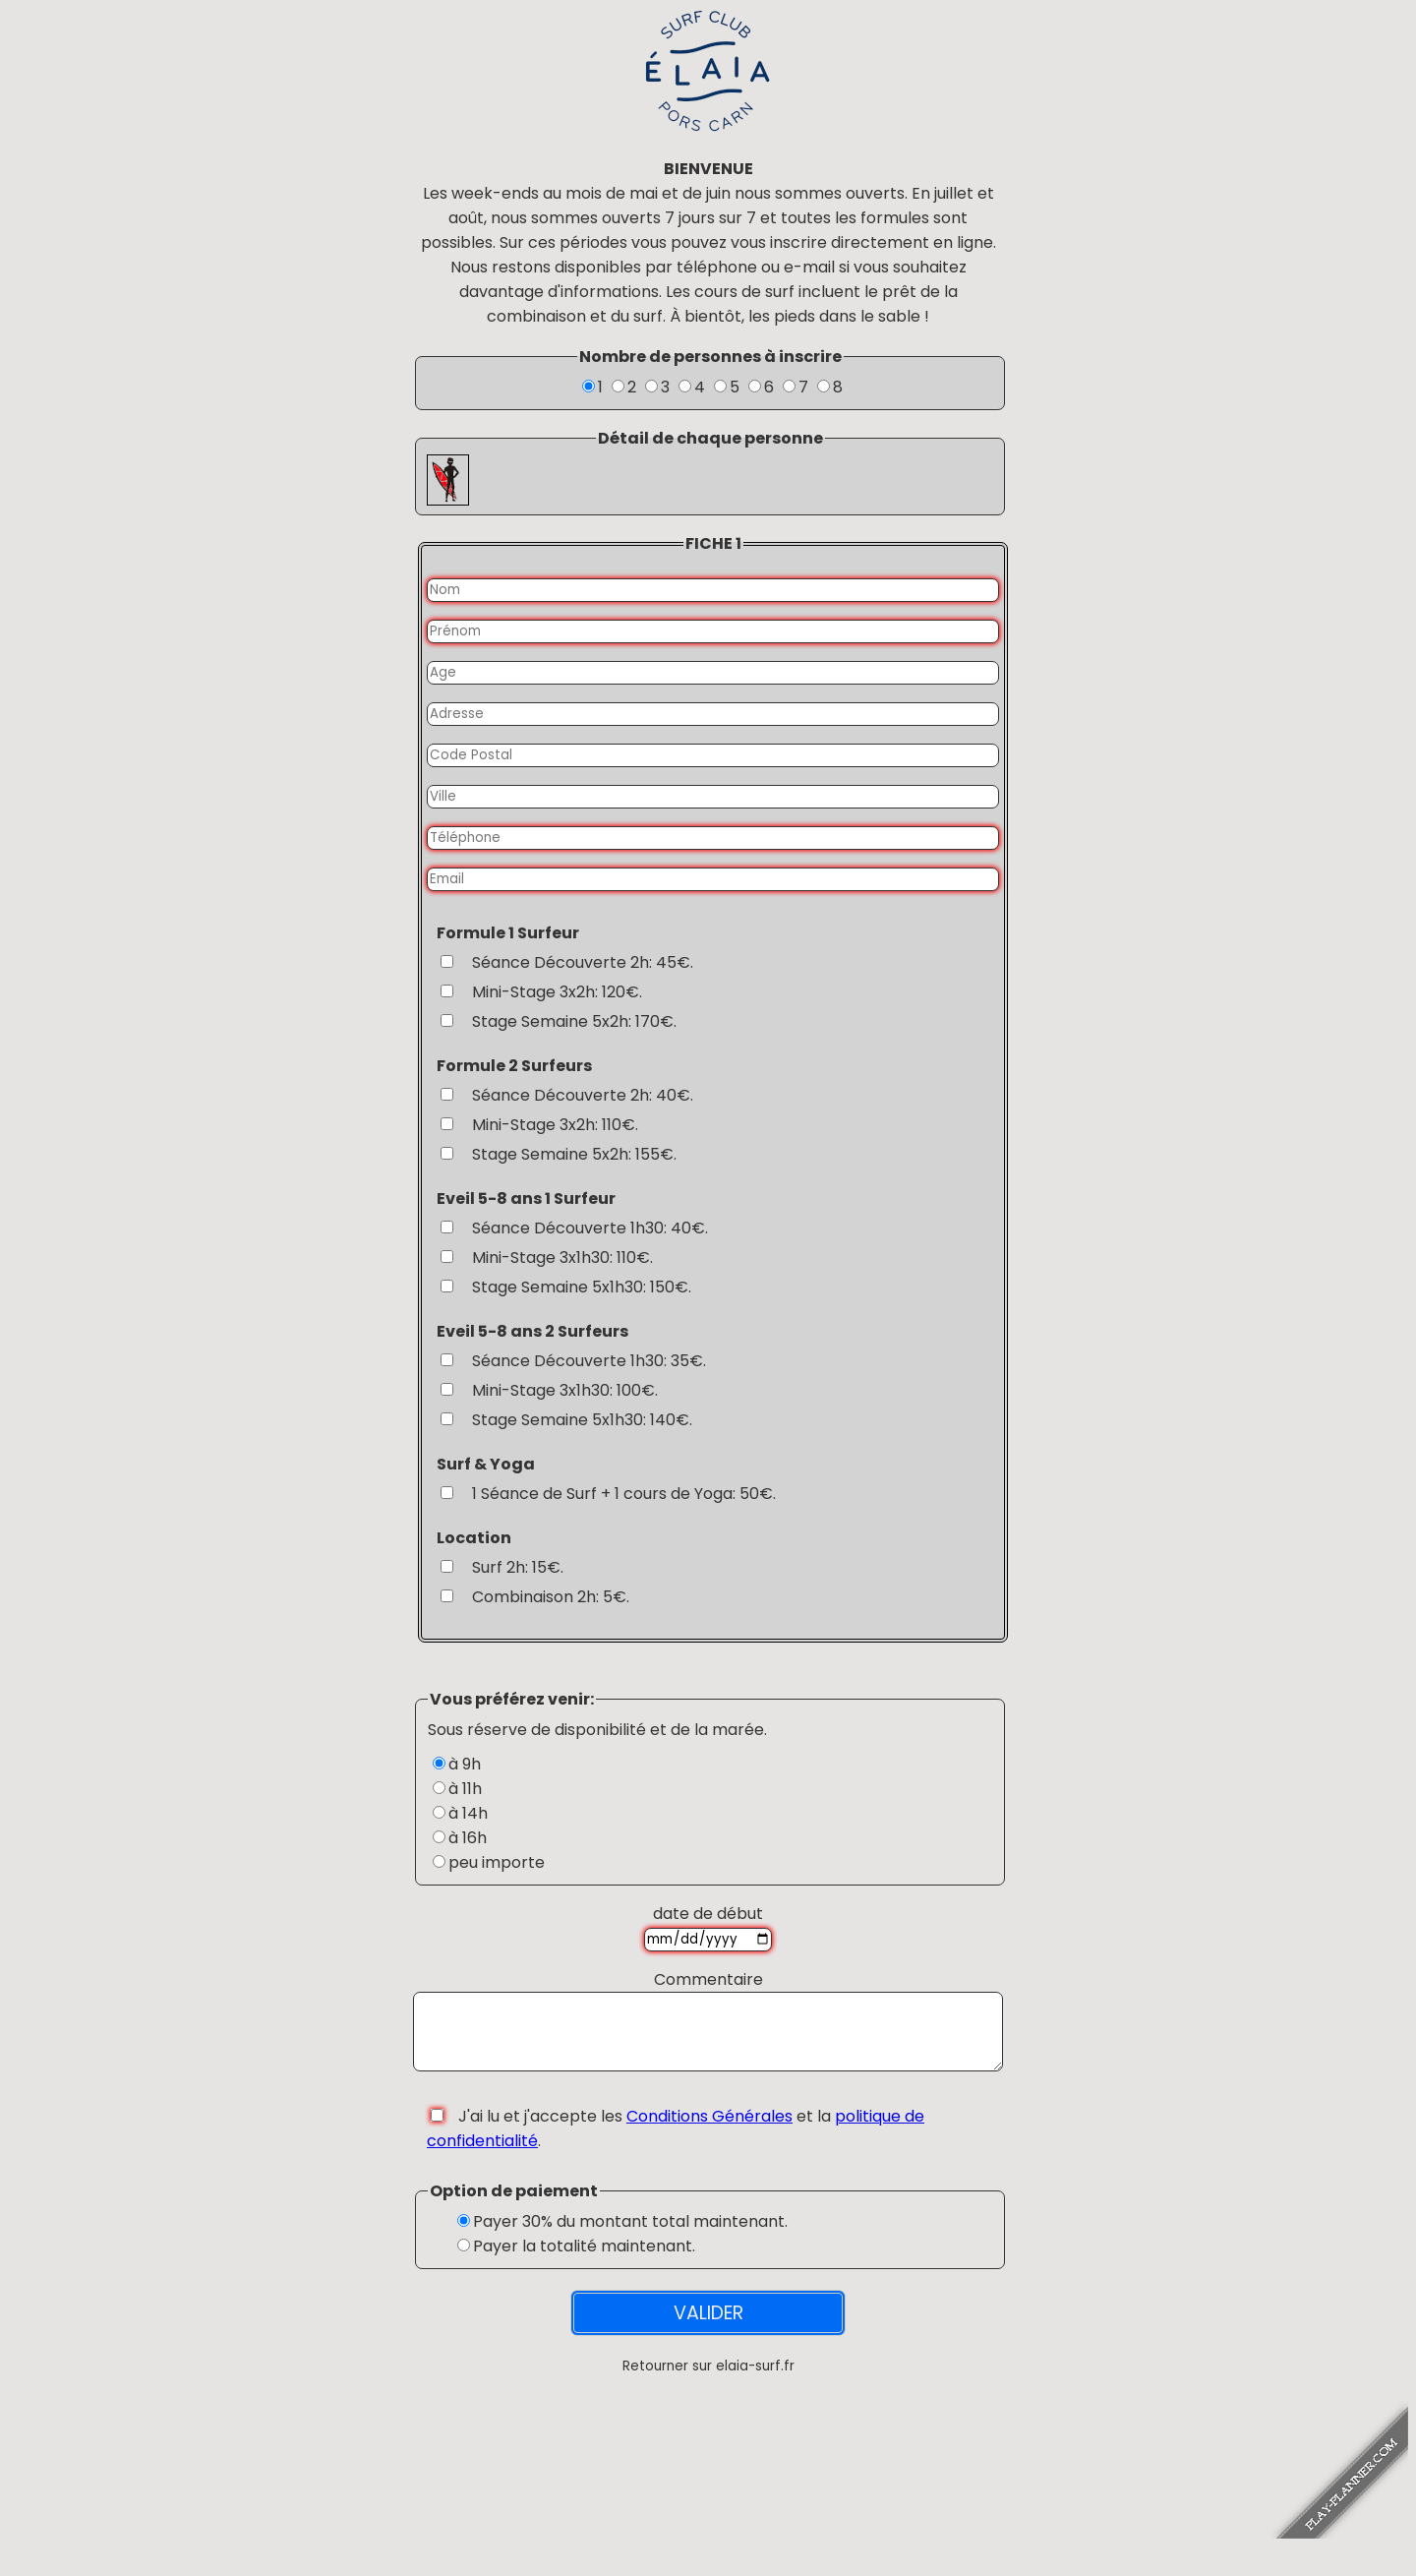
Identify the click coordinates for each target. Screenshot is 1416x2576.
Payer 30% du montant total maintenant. (630, 2236)
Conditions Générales (709, 2131)
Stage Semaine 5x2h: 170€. (574, 1021)
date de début (708, 1913)
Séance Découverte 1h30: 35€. (589, 1360)
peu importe (496, 1862)
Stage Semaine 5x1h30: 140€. (582, 1419)
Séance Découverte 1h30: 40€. (590, 1228)
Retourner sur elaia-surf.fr (708, 2380)
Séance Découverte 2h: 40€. (582, 1095)
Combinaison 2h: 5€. (550, 1597)
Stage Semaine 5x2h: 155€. (574, 1154)
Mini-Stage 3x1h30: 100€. (565, 1390)
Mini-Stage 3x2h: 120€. (557, 992)
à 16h (467, 1838)
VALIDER (708, 2327)
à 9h (464, 1764)
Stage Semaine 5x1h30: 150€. (581, 1287)
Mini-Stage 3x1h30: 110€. (562, 1257)
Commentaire (708, 1979)
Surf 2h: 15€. (517, 1567)
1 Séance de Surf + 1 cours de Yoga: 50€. (624, 1493)
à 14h (468, 1813)
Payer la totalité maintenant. (584, 2260)
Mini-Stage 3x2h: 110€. (555, 1124)
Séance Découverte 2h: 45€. (582, 962)
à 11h (465, 1788)
